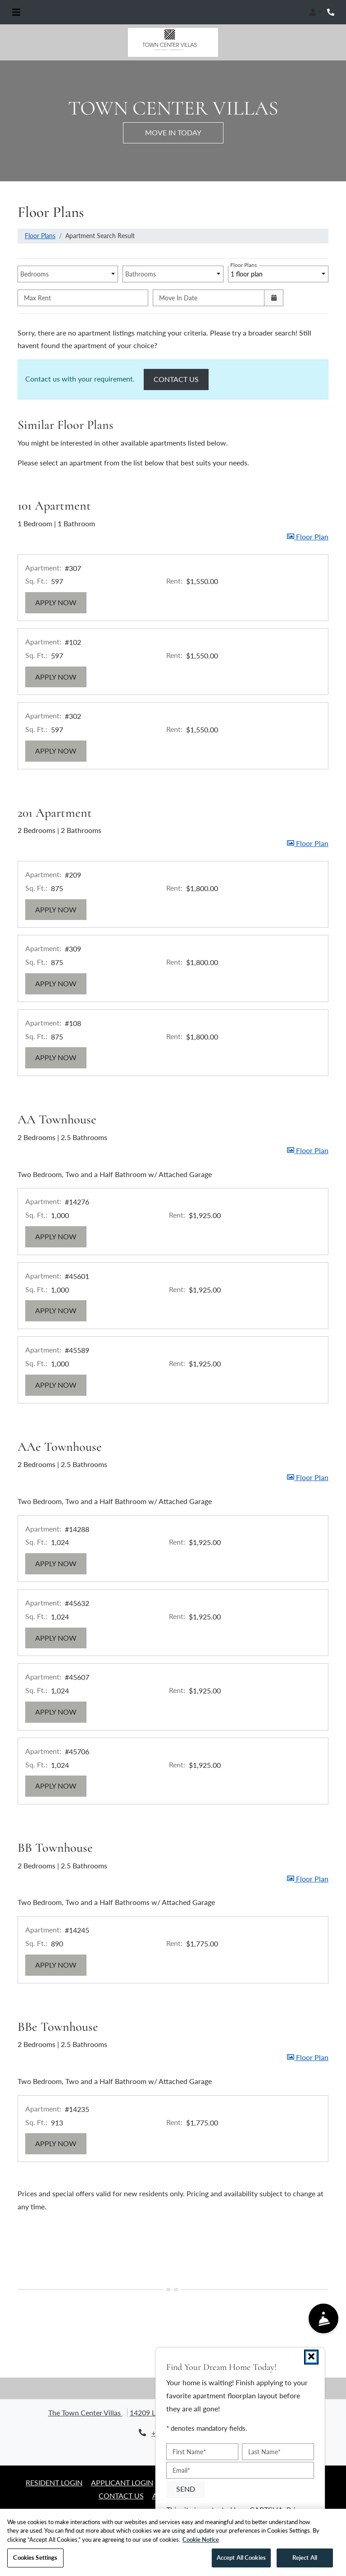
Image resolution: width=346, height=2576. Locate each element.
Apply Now (60, 601)
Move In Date (178, 298)
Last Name (264, 2452)
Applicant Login (122, 2482)
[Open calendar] (273, 298)
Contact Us (181, 378)
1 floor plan (247, 272)
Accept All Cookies (241, 2560)
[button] (315, 12)
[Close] (311, 2357)
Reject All (304, 2560)
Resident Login (54, 2482)
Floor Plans (40, 235)
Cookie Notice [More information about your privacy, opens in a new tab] (200, 2541)
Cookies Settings (35, 2560)
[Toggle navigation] (16, 12)
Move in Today (173, 132)
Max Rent (37, 298)
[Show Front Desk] (323, 2318)
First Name (189, 2452)
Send (185, 2488)
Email (181, 2470)
